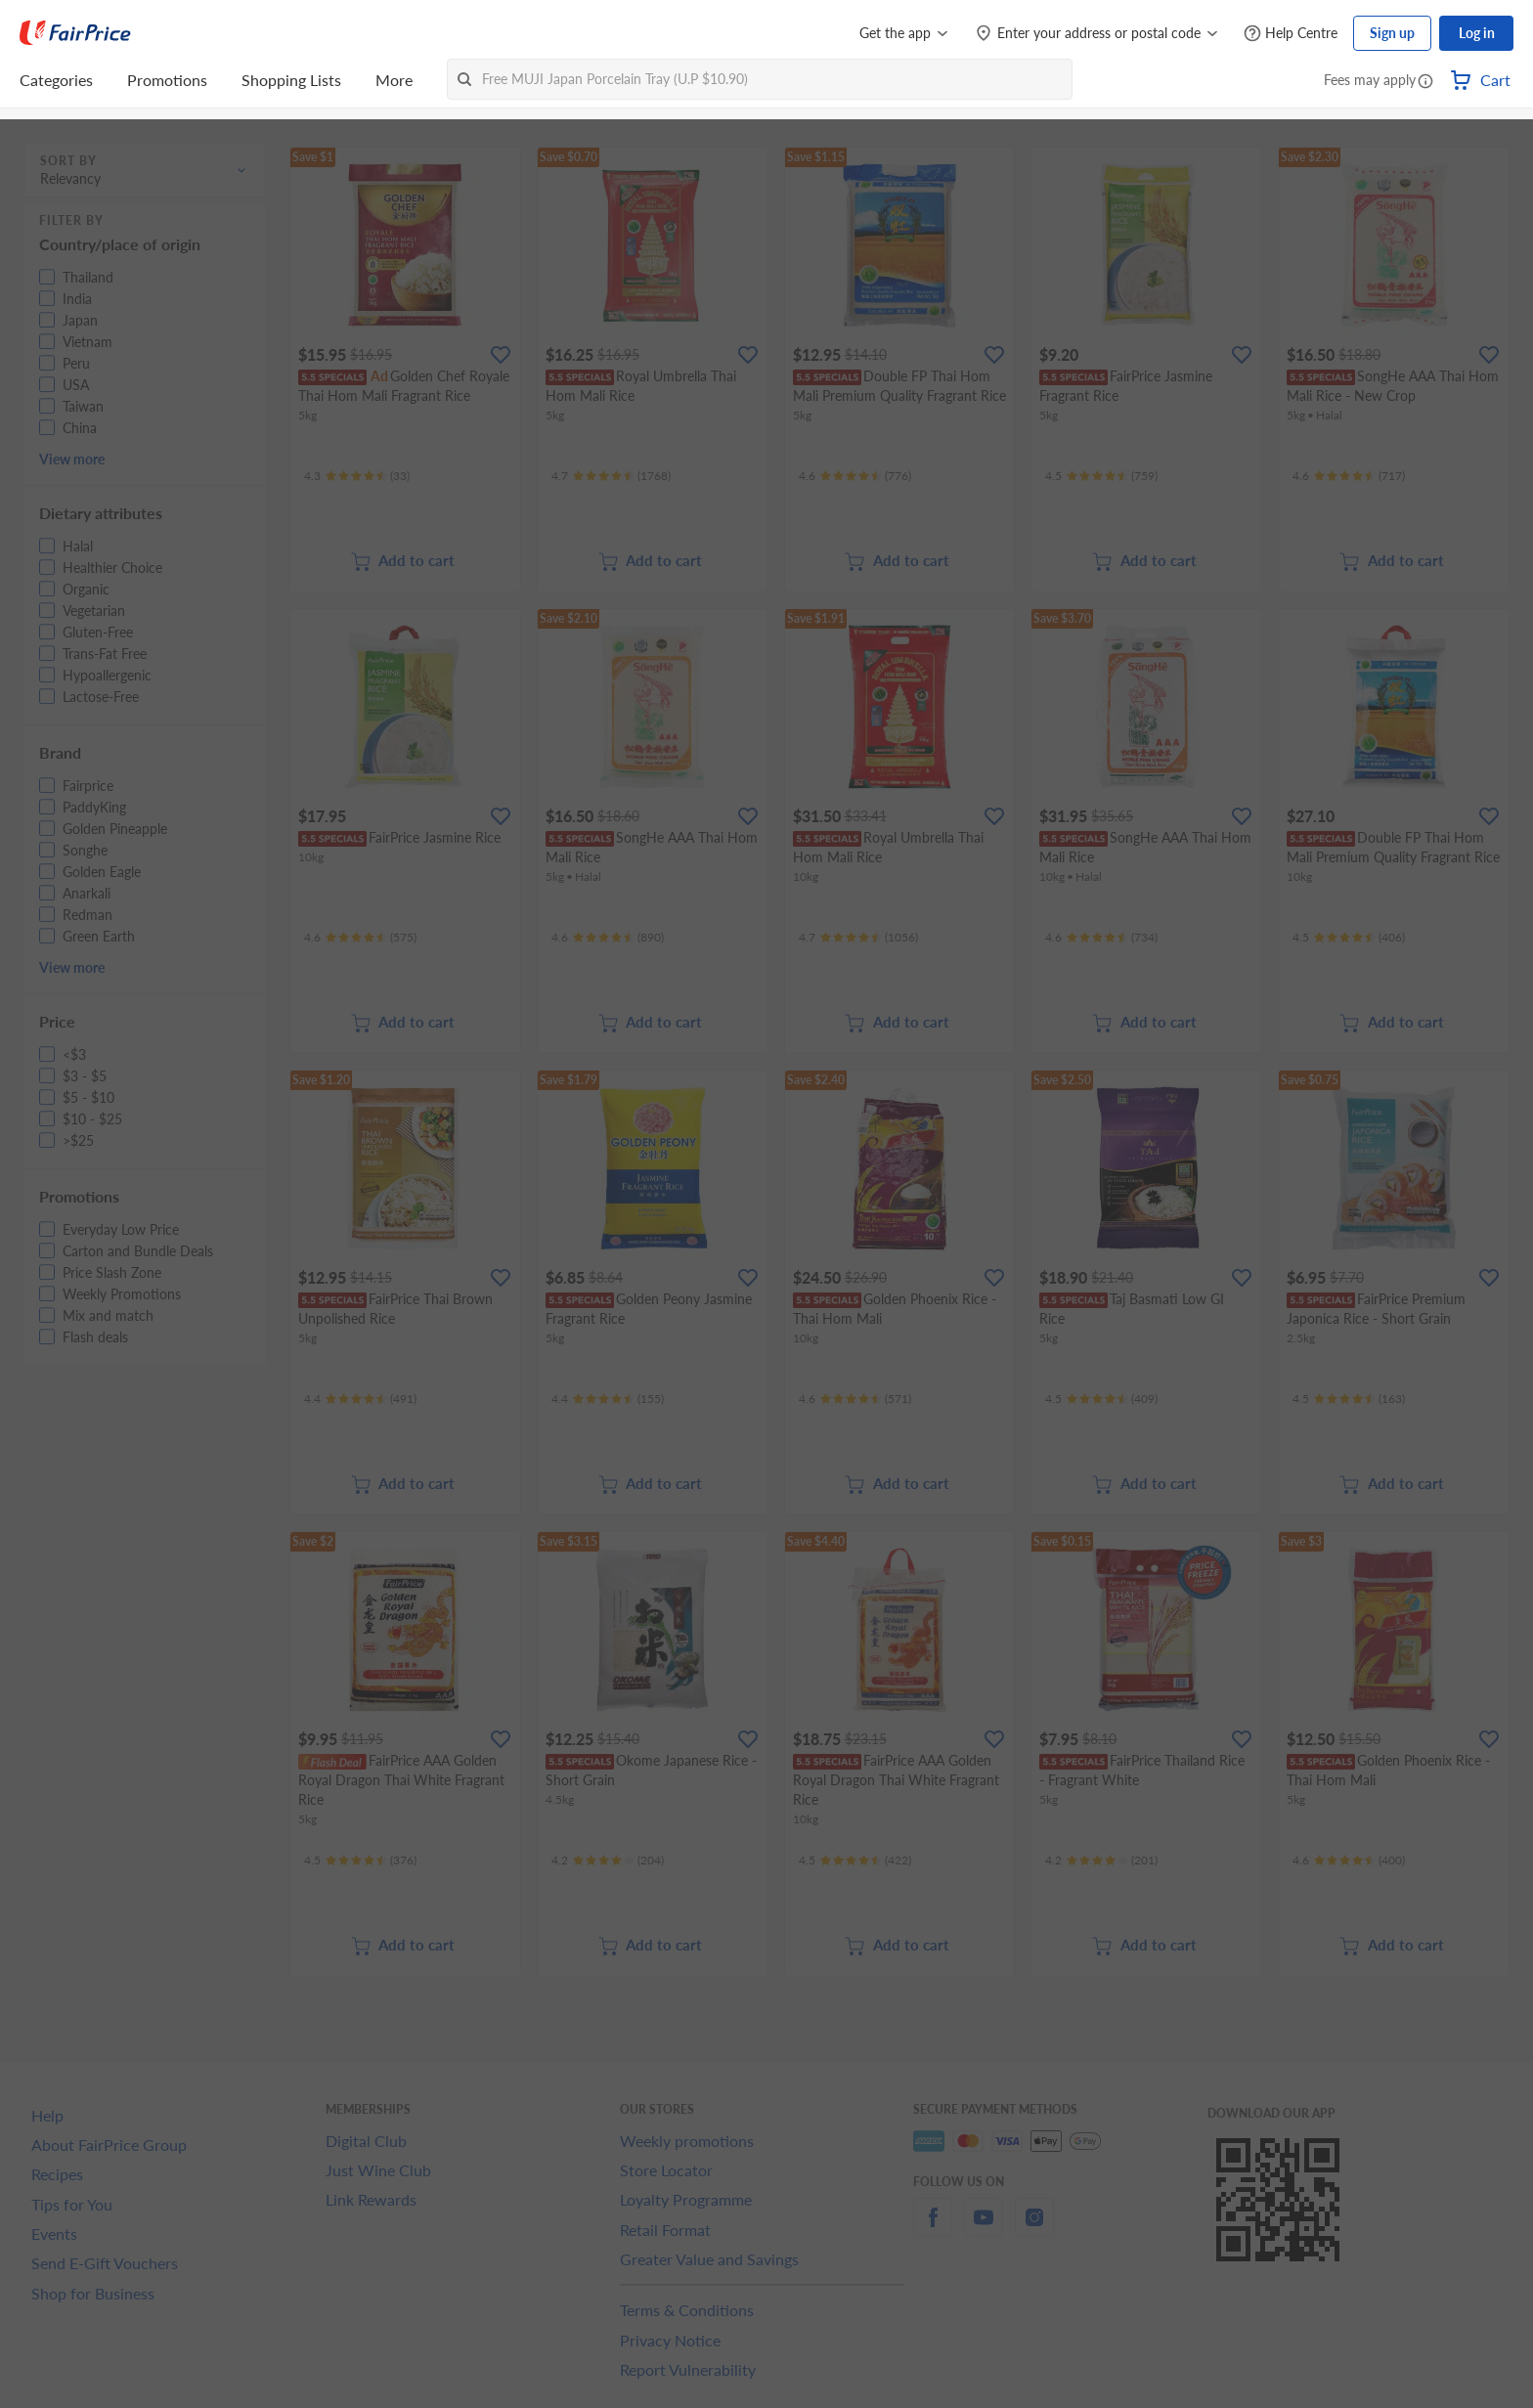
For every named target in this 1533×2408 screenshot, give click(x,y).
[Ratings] (357, 476)
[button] (1425, 82)
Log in (1477, 32)
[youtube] (983, 2228)
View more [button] (72, 459)
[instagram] (1034, 2228)
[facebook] (932, 2228)
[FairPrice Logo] (75, 33)
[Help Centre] (1290, 33)
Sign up (1392, 32)
